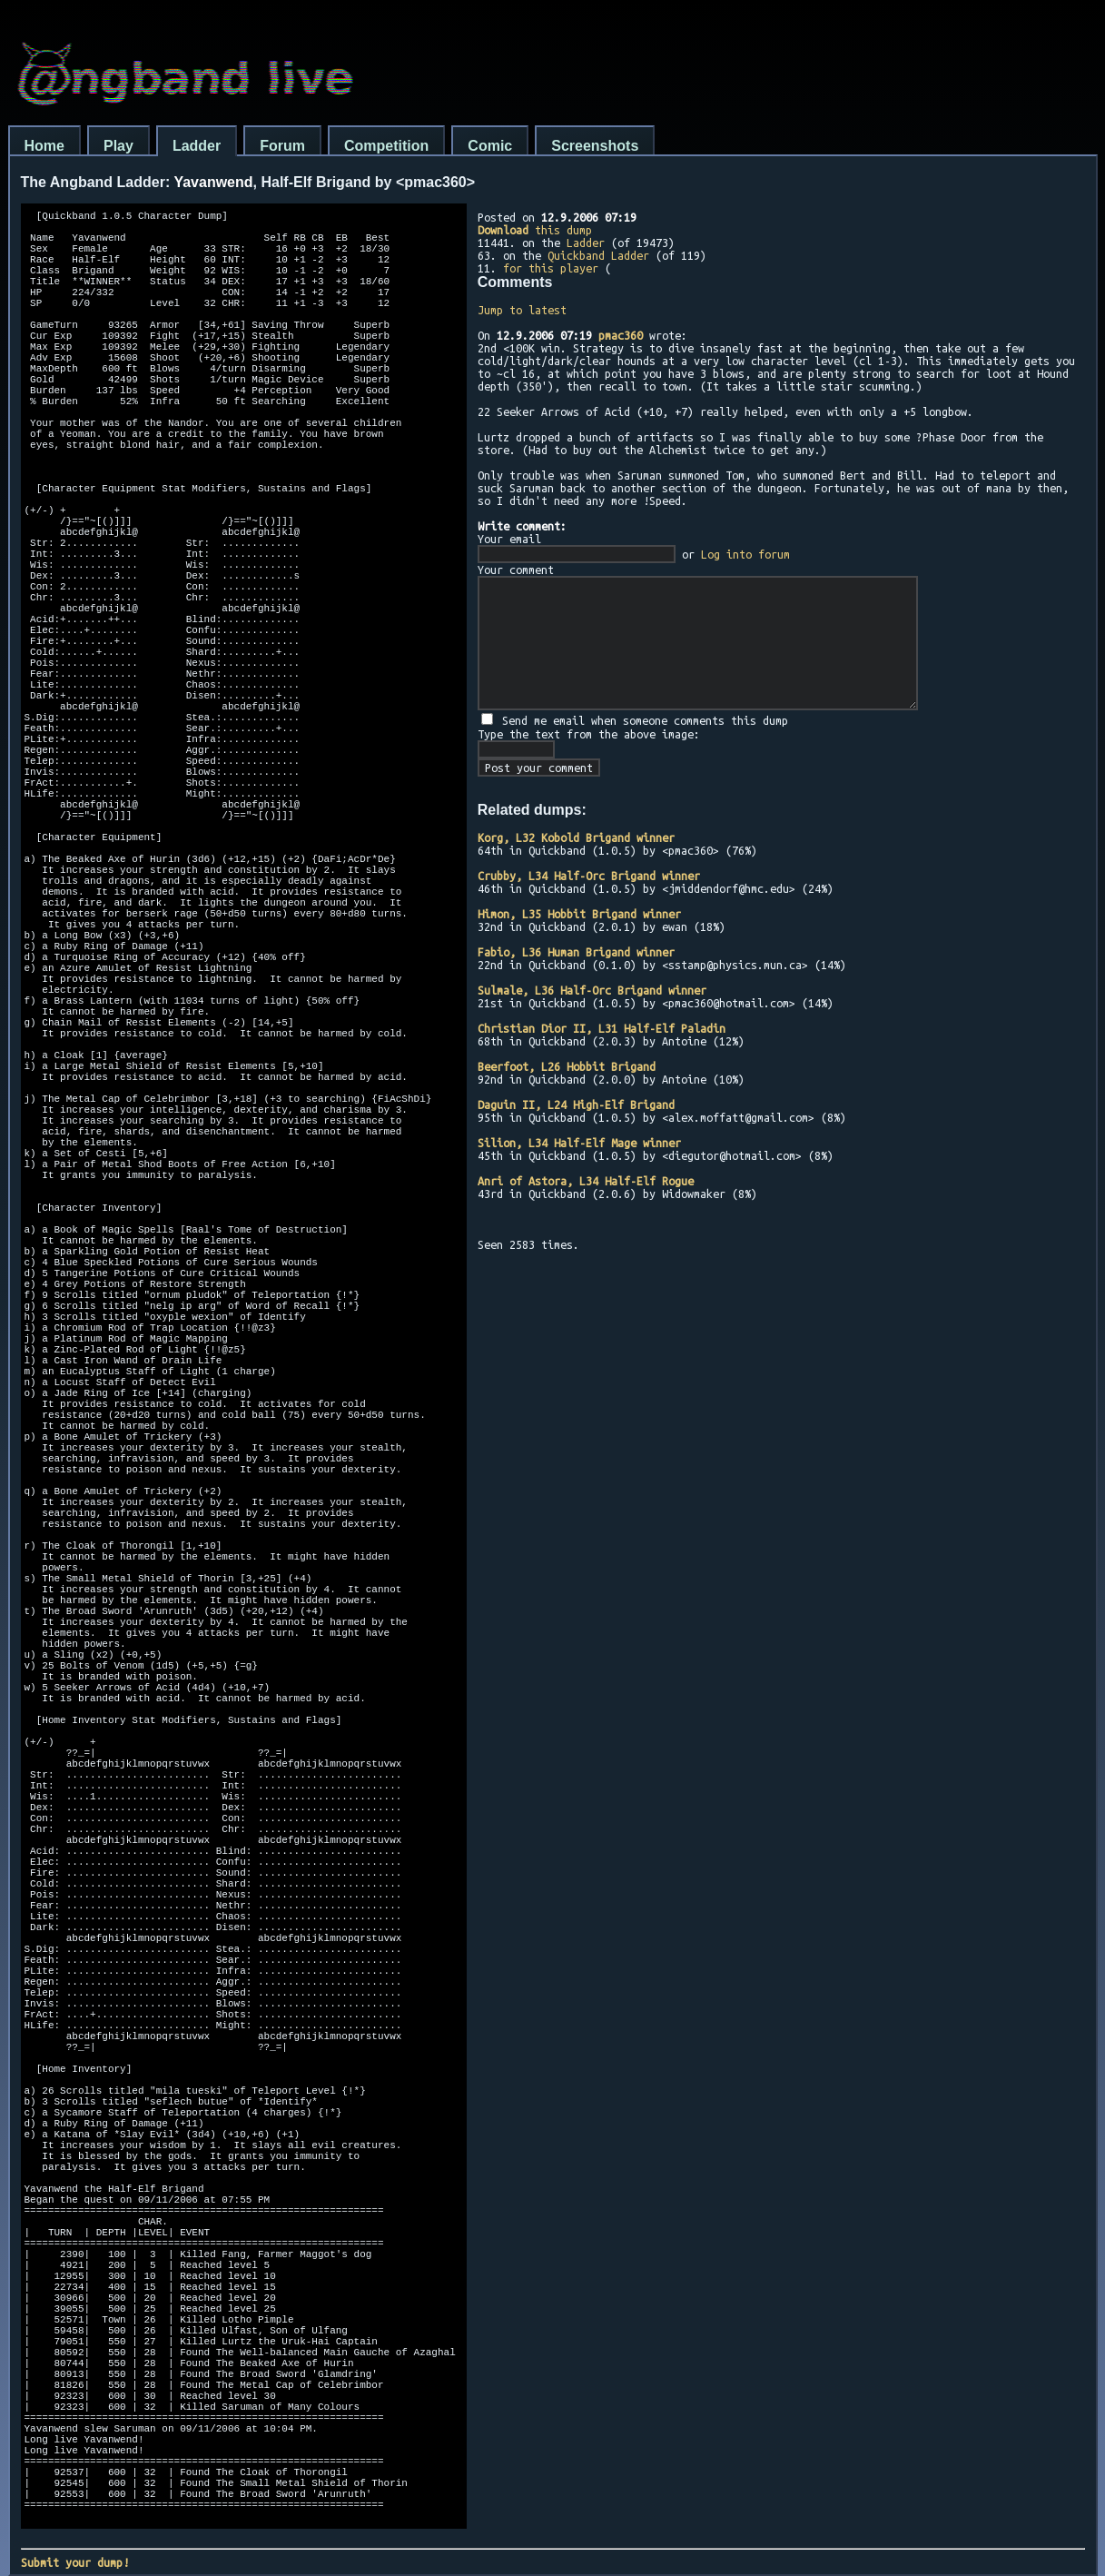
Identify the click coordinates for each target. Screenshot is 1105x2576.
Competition (386, 146)
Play (118, 146)
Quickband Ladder (598, 255)
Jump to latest (522, 309)
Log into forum (745, 554)
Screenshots (594, 146)
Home (44, 146)
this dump (535, 229)
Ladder (197, 146)
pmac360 (620, 335)
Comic (490, 146)
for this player (550, 268)
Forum (282, 146)
